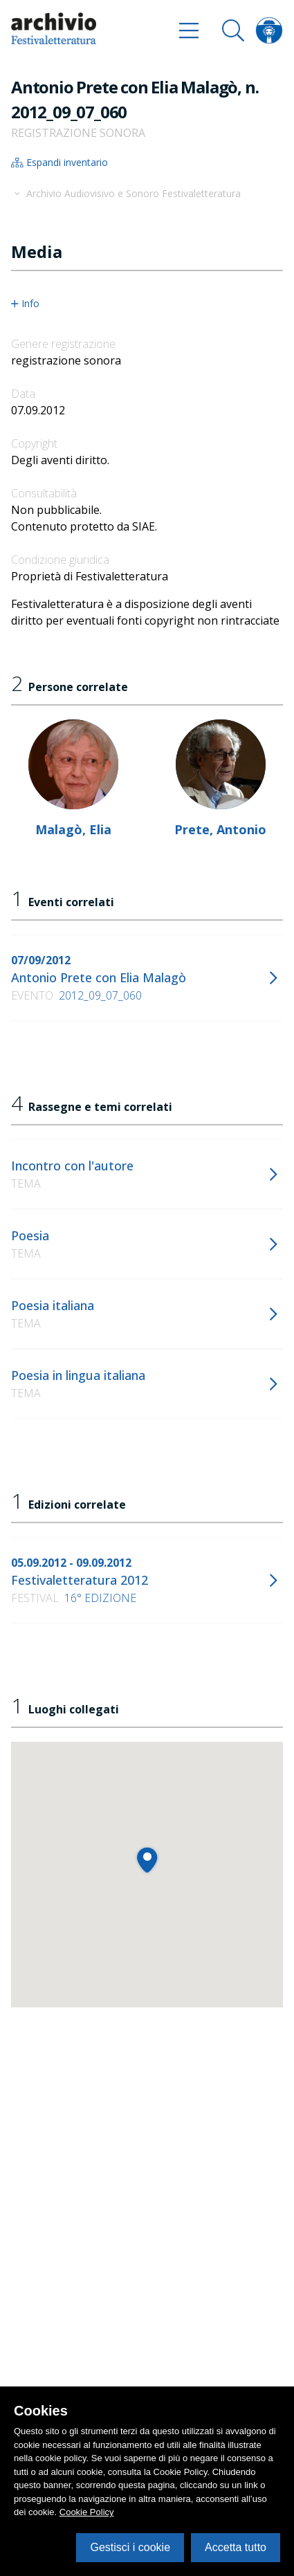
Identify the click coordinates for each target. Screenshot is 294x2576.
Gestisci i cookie (130, 2547)
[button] (147, 1860)
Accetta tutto (235, 2547)
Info (25, 303)
